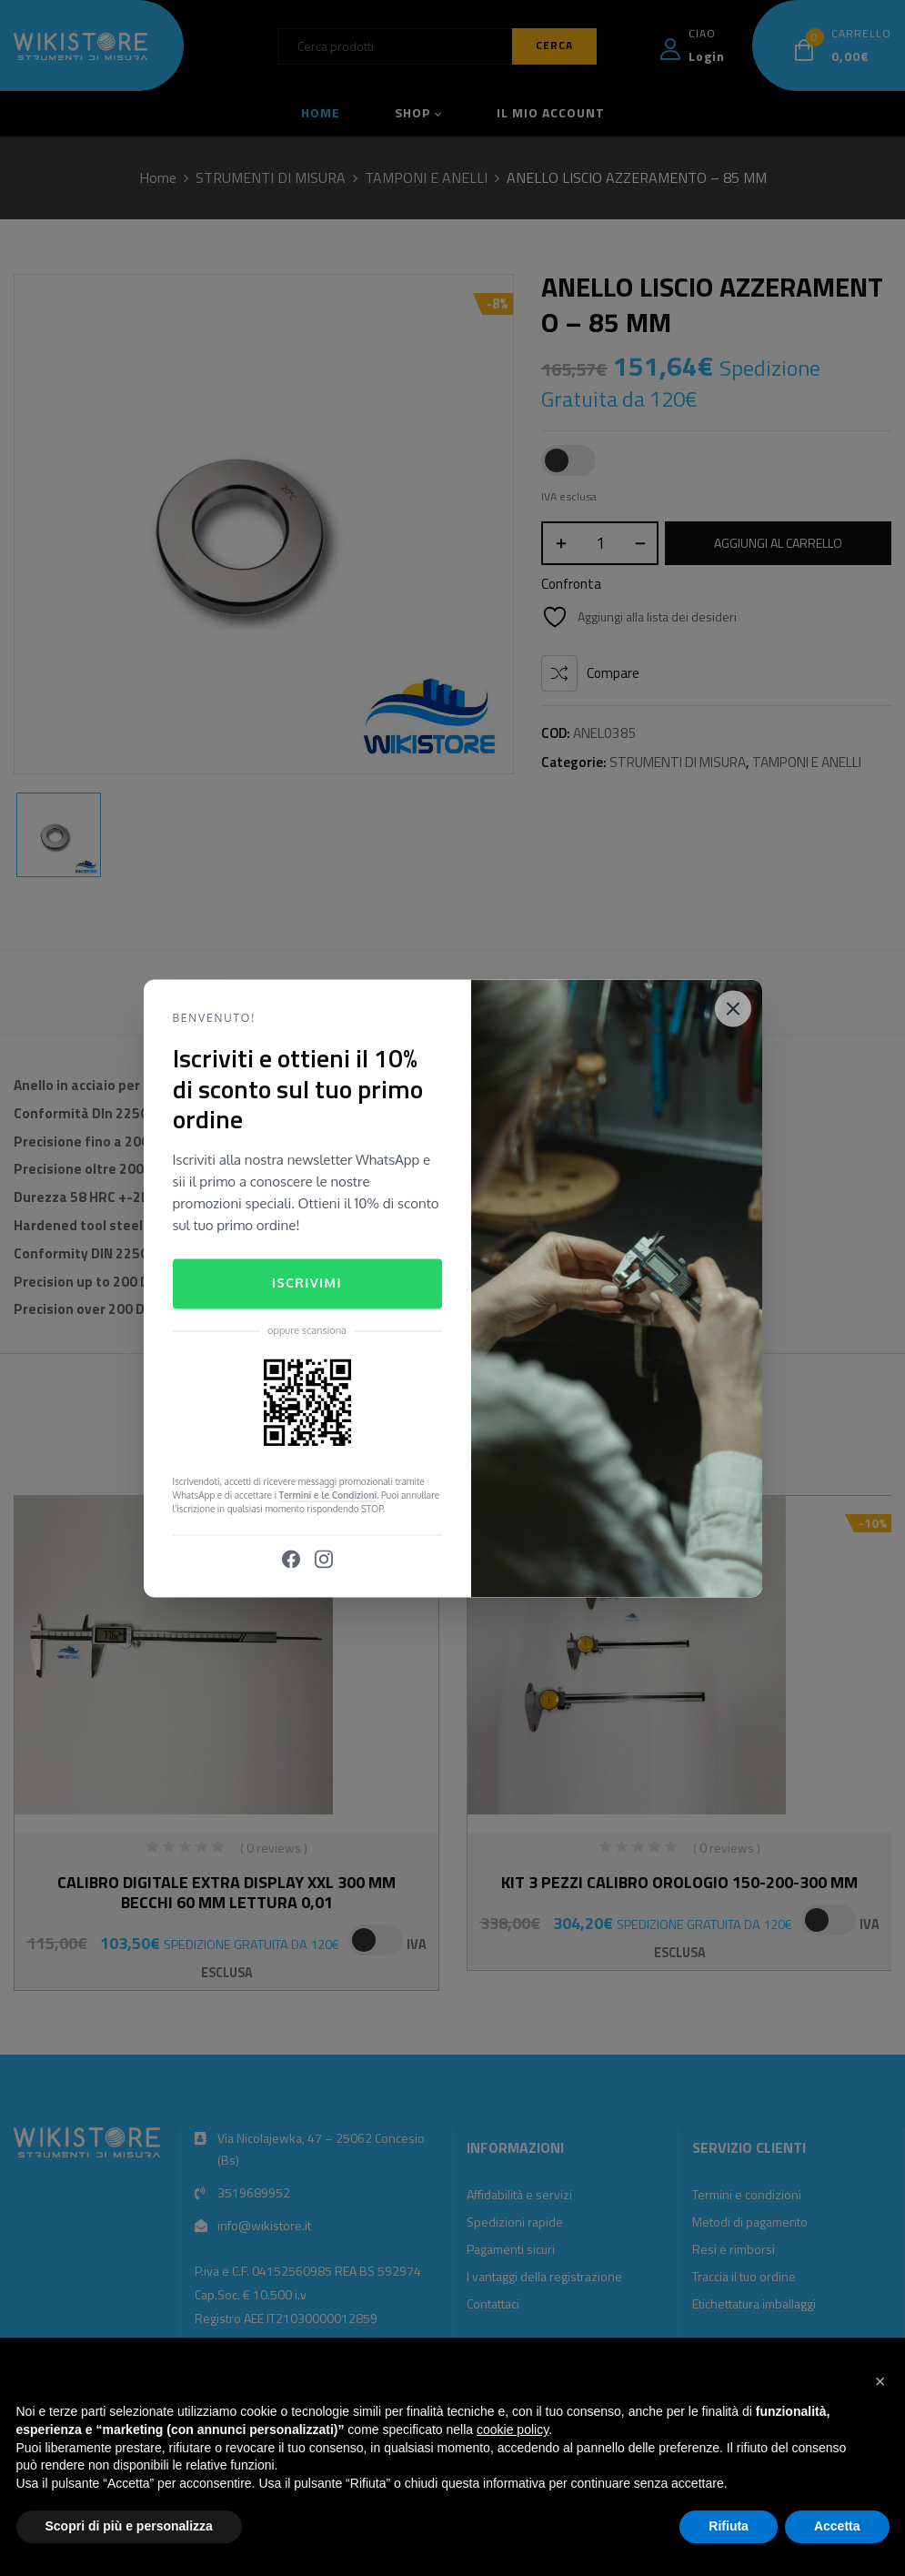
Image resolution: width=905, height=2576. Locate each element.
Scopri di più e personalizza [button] (129, 2526)
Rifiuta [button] (729, 2526)
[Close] (733, 1008)
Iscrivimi (307, 1283)
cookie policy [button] (512, 2429)
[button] (880, 2381)
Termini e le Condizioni (328, 1495)
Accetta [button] (837, 2526)
